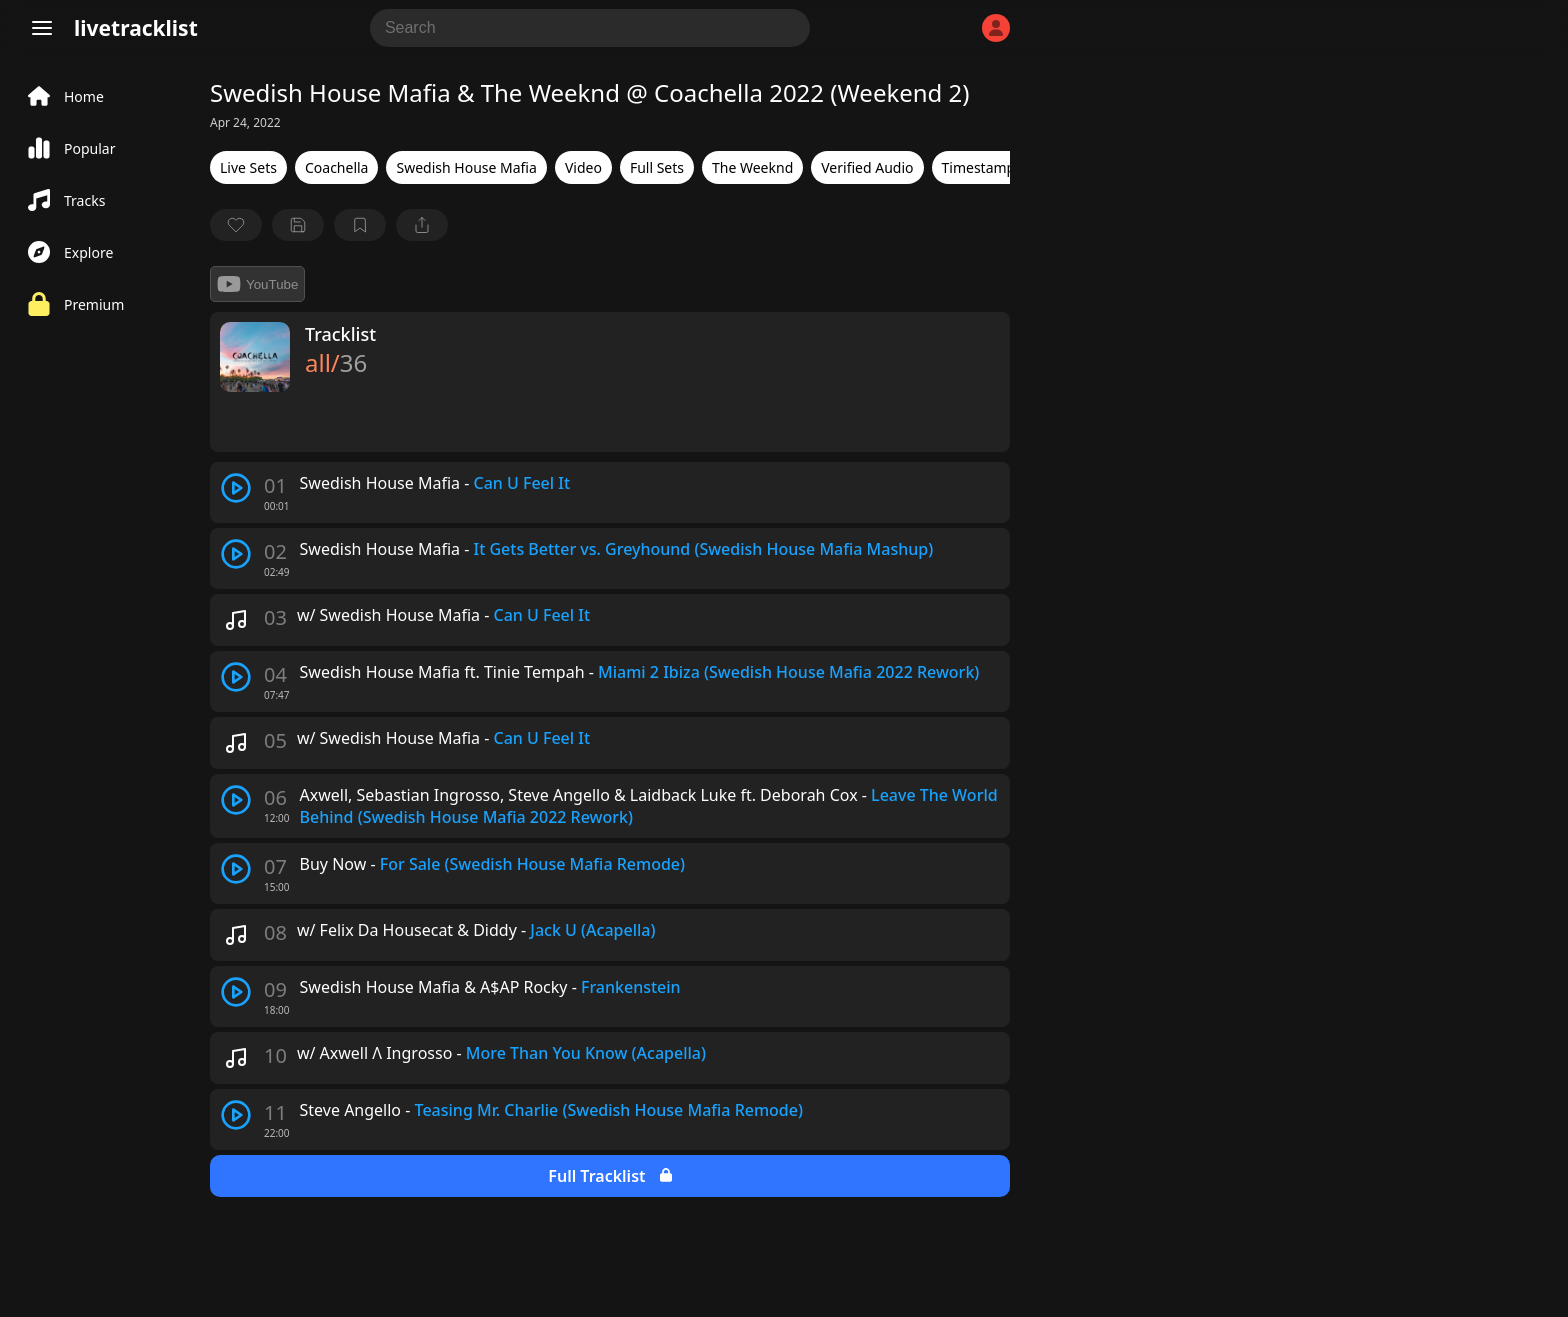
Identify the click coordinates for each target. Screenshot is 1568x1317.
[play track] (236, 488)
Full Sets (657, 167)
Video (583, 167)
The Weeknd (752, 167)
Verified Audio (867, 167)
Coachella (337, 167)
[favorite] (236, 225)
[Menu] (42, 28)
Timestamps (982, 167)
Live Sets (248, 167)
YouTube (257, 284)
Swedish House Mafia (466, 167)
